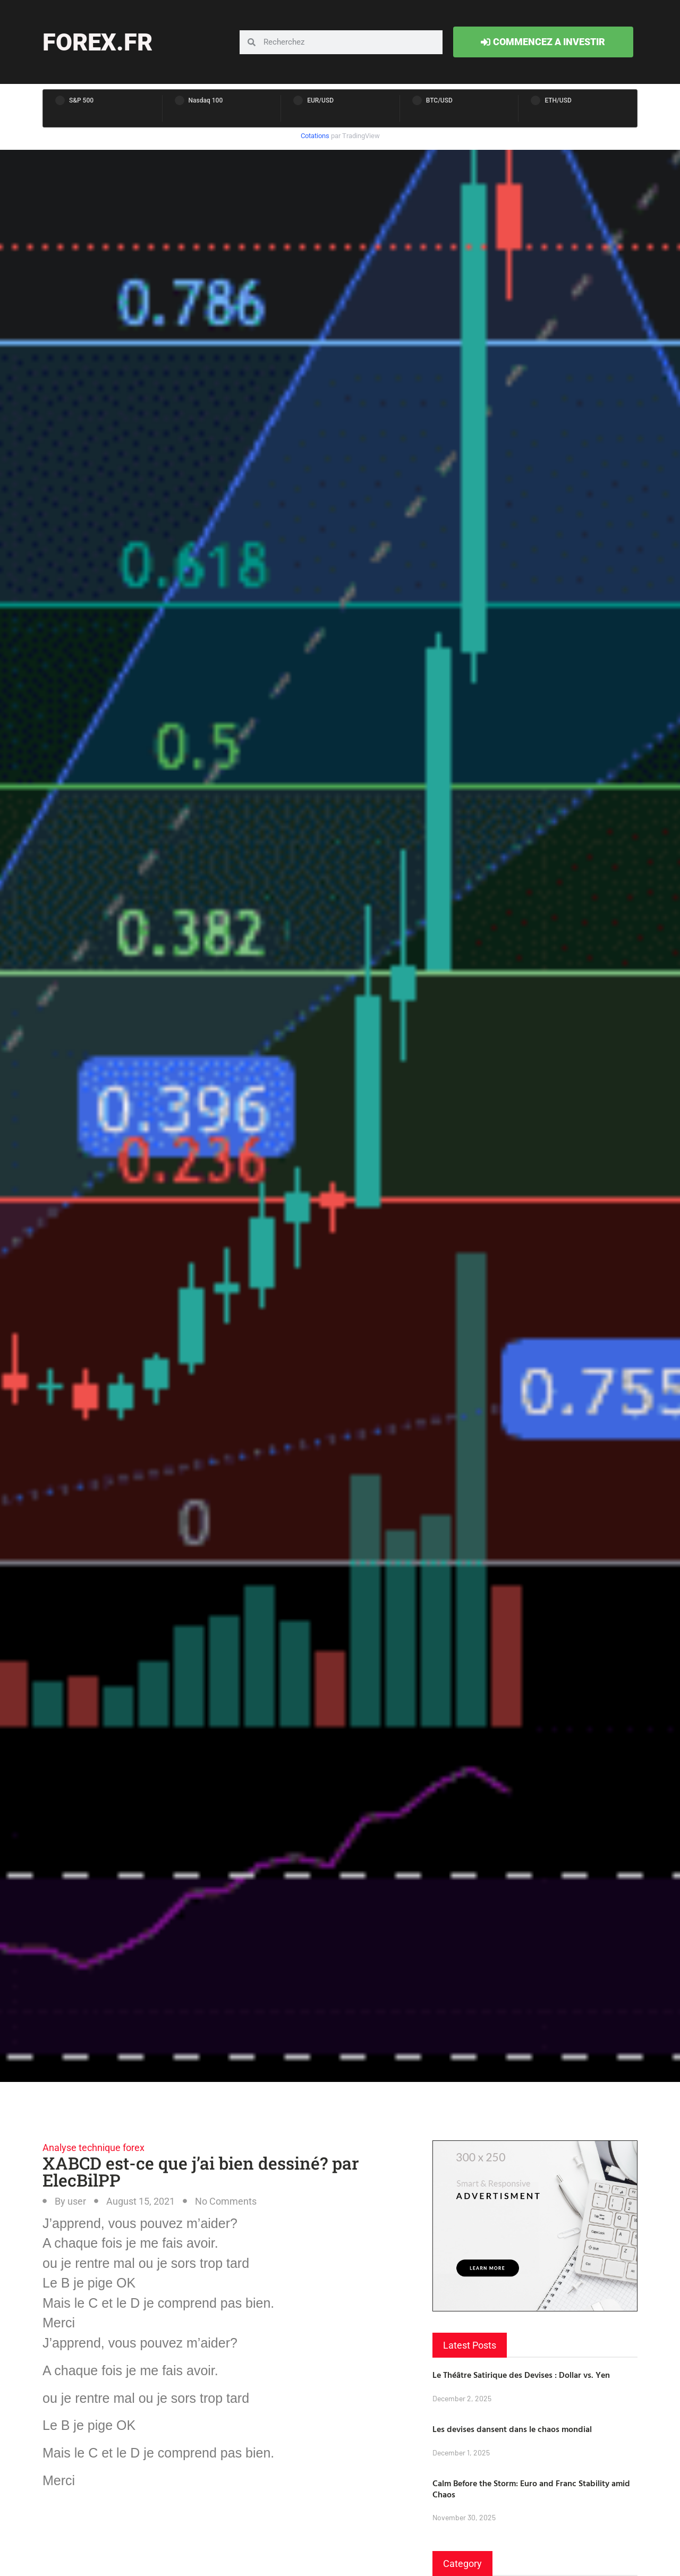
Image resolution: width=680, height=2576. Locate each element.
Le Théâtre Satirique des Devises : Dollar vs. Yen (521, 2374)
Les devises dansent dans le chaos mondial (512, 2428)
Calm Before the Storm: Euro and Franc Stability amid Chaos (531, 2489)
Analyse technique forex (93, 2147)
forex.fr (97, 42)
